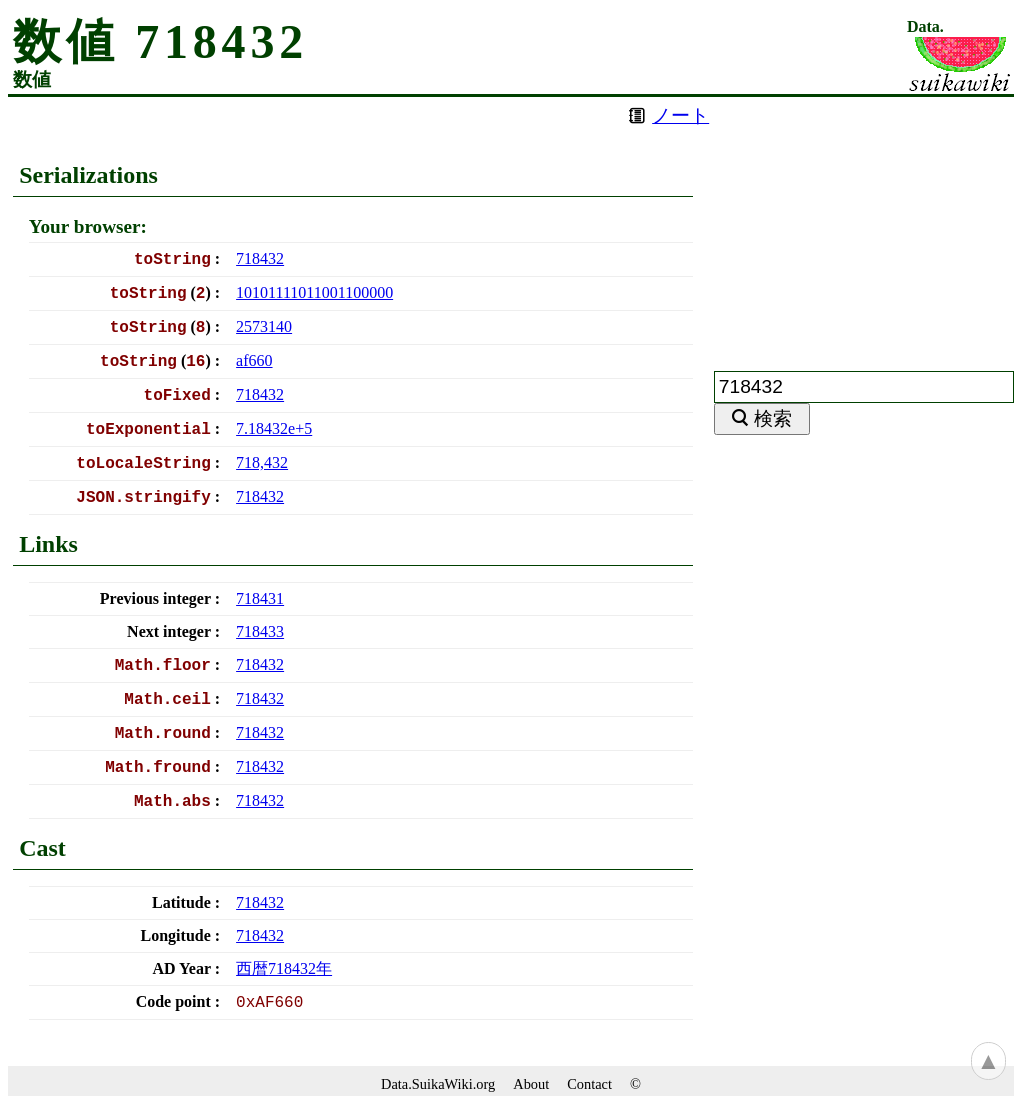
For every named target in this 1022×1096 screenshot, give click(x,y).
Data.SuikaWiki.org (438, 1084)
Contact (589, 1084)
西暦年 (284, 968)
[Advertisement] (864, 222)
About (531, 1084)
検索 (773, 418)
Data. (925, 27)
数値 (32, 79)
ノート (680, 115)
